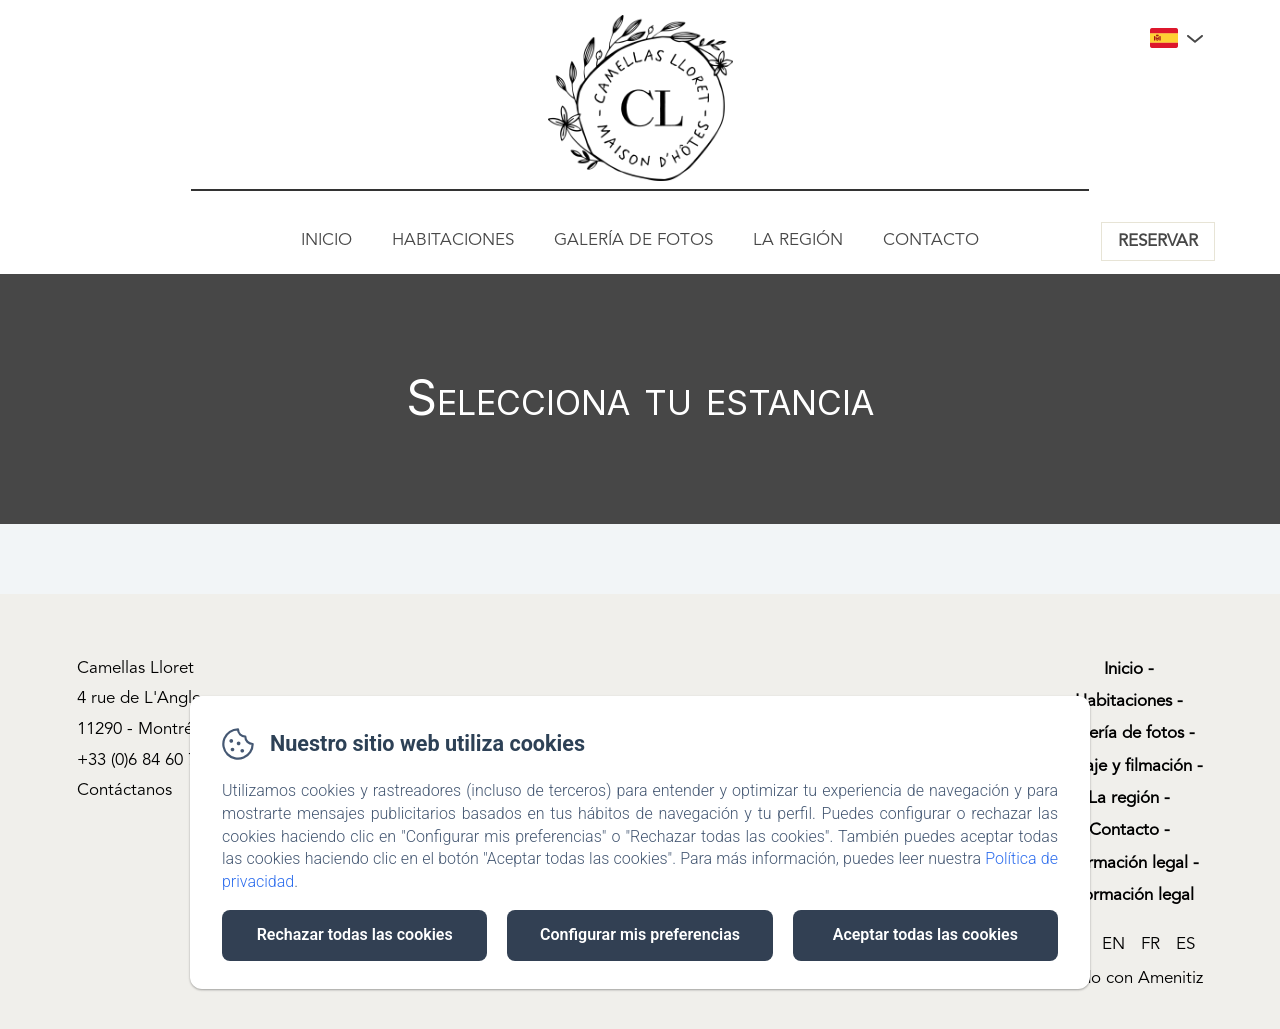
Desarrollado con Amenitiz (1103, 978)
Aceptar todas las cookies (925, 934)
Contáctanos (124, 790)
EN (1113, 944)
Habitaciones (453, 240)
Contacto (931, 240)
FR (1150, 944)
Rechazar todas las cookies (355, 934)
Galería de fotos (633, 240)
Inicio (326, 240)
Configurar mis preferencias (640, 934)
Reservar (1158, 241)
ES (1185, 944)
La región (798, 240)
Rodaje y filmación (1123, 766)
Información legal (1123, 863)
